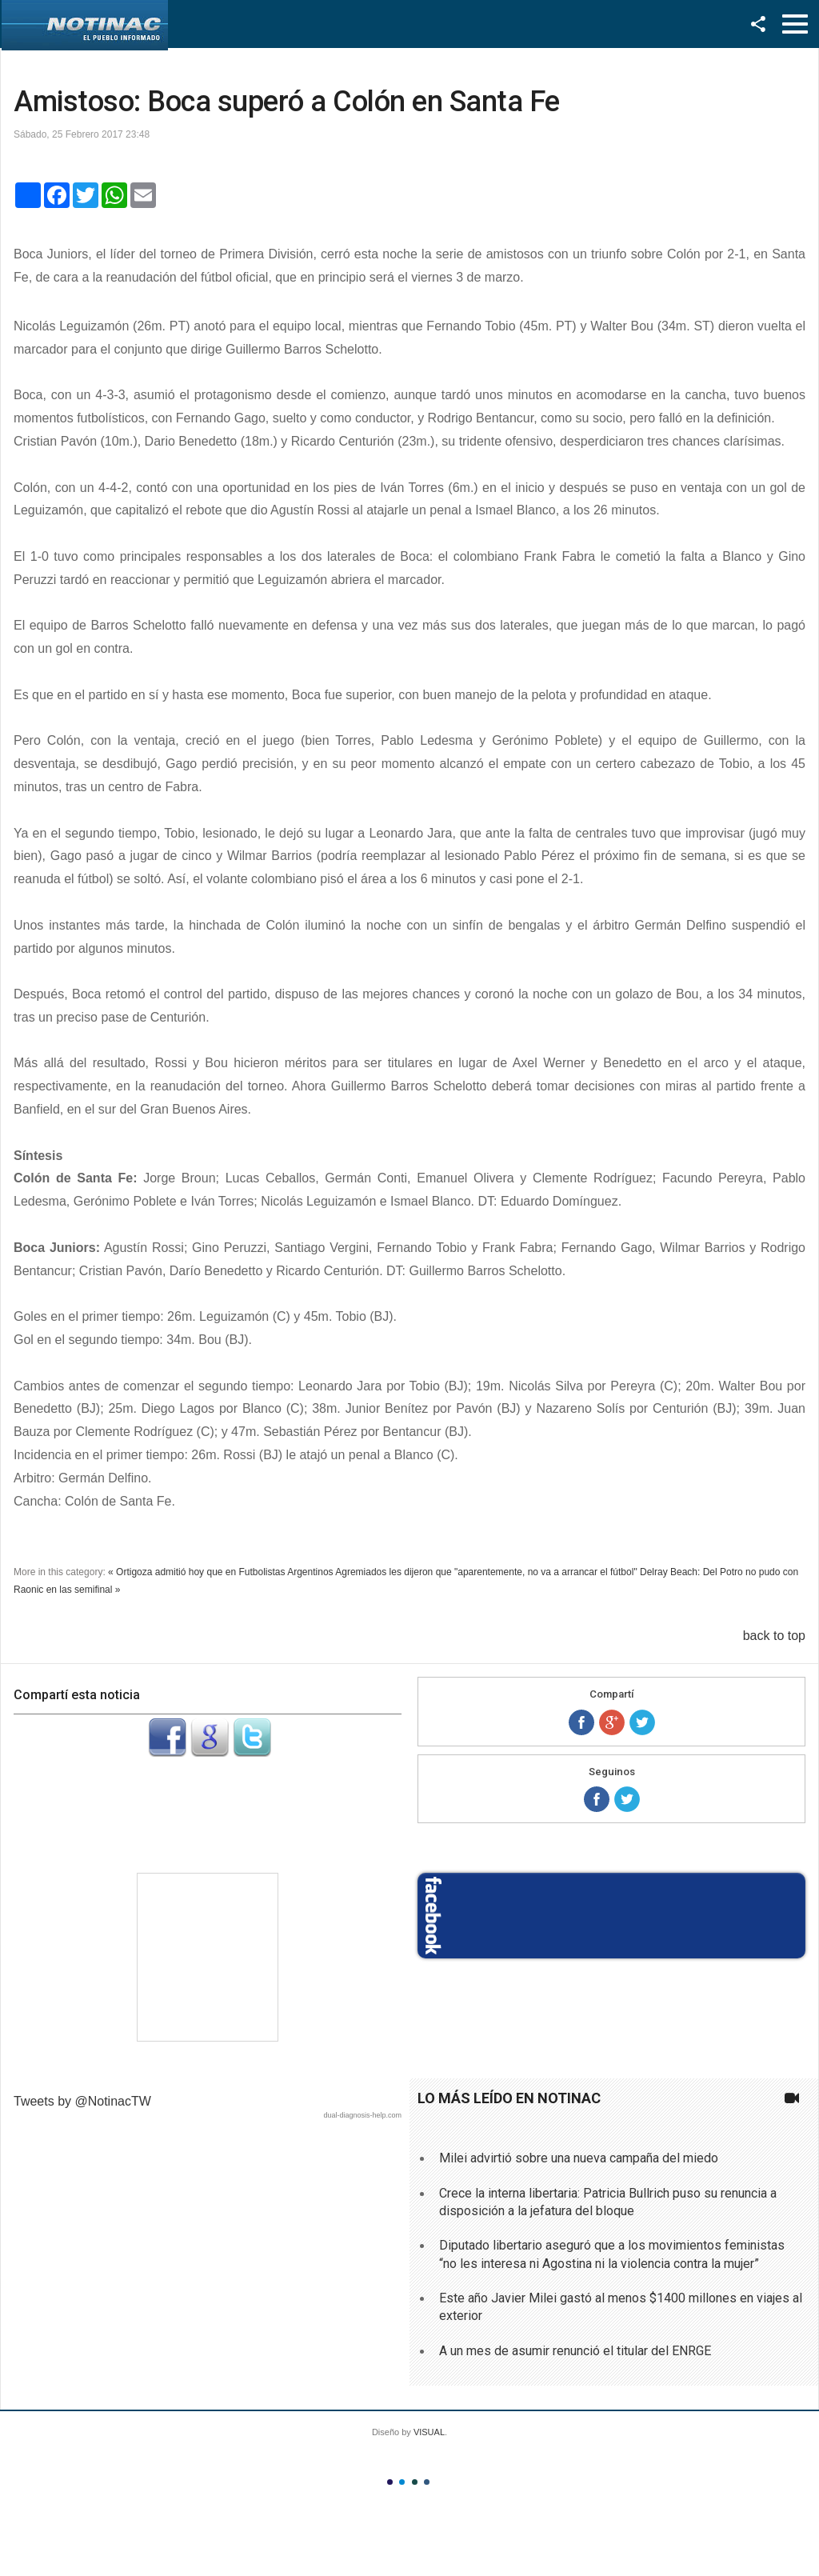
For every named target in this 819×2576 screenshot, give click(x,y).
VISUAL (429, 2432)
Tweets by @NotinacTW (82, 2101)
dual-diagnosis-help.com (362, 2115)
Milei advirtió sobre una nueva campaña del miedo (578, 2158)
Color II (402, 2482)
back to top (774, 1635)
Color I (390, 2482)
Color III (414, 2482)
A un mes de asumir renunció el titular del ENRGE (575, 2350)
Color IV (426, 2482)
